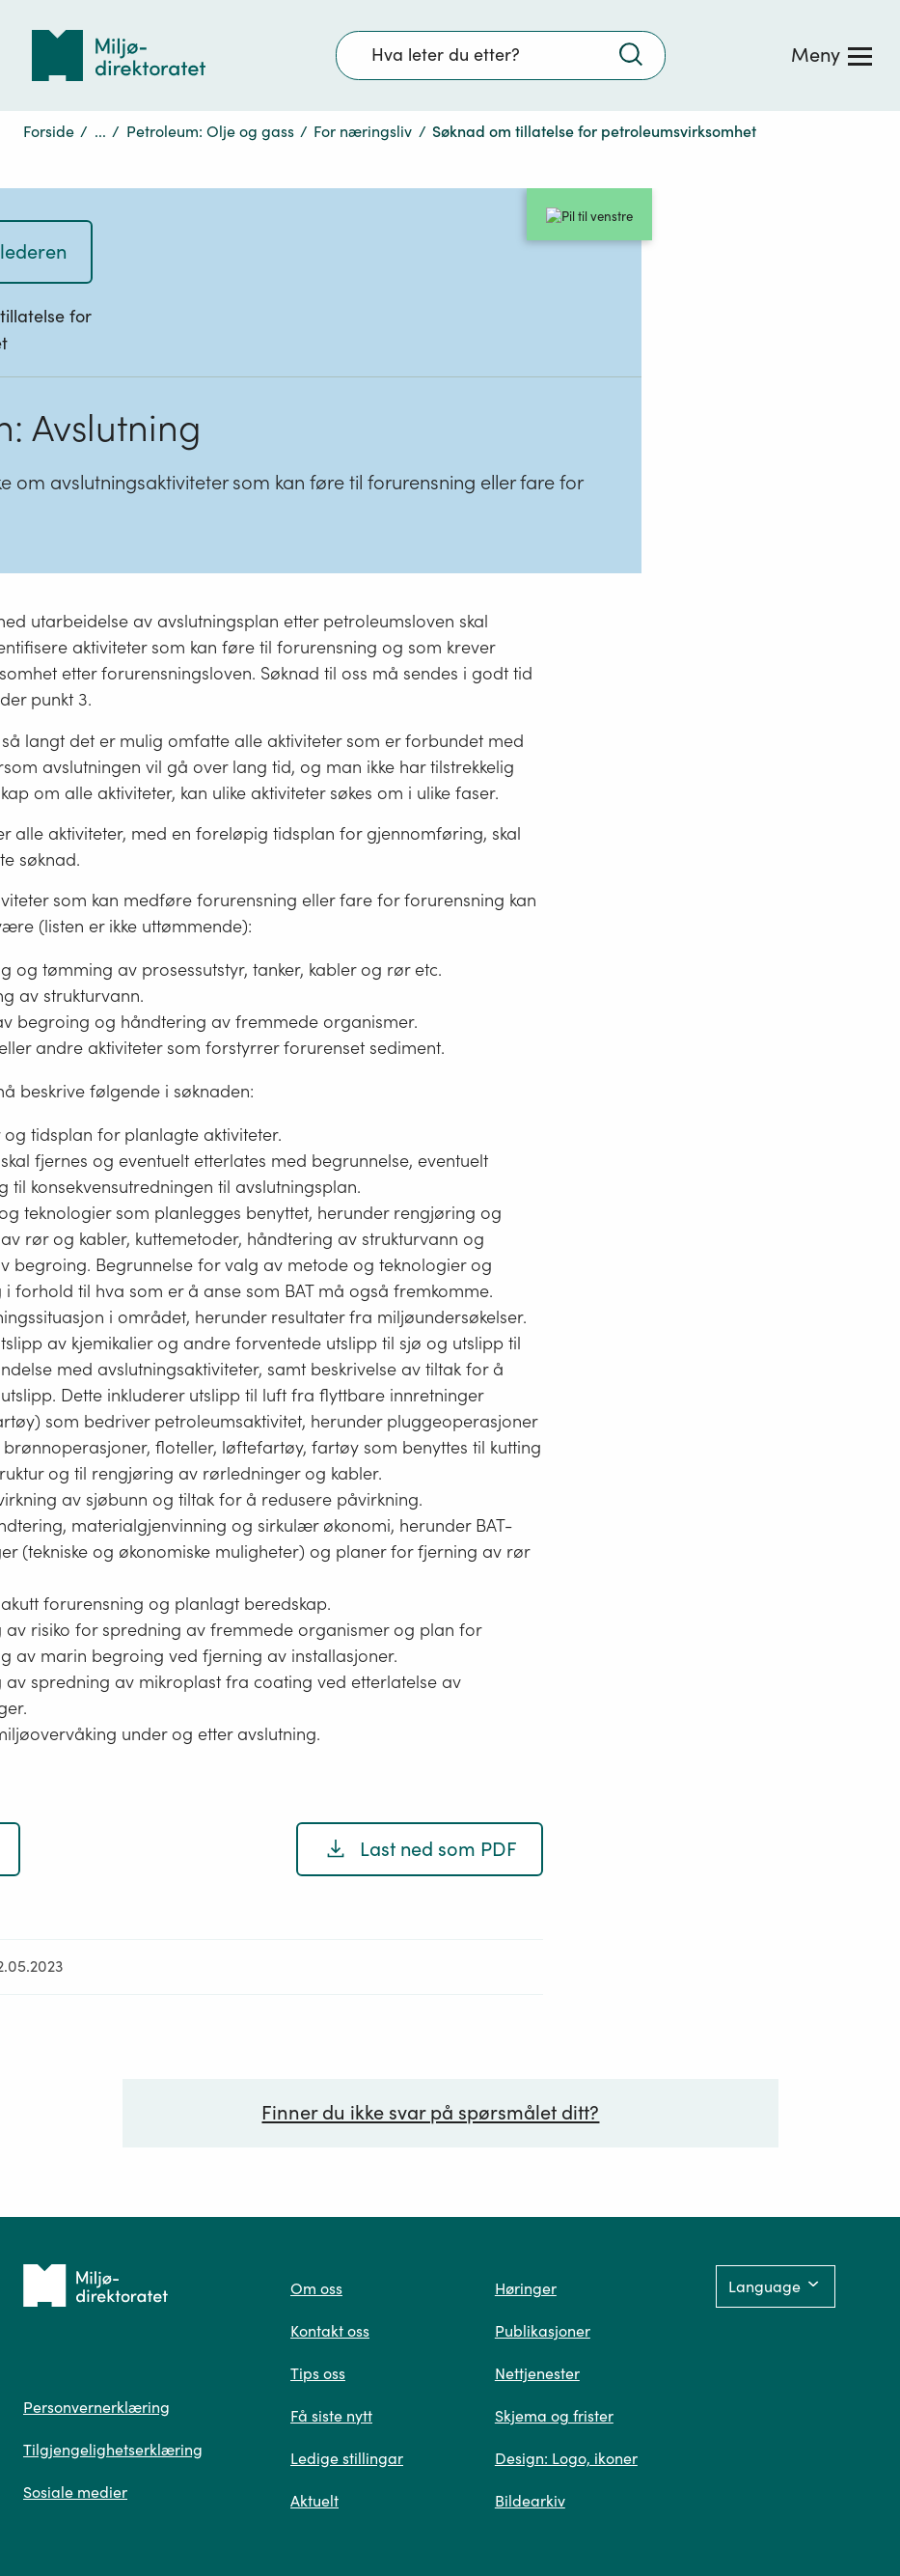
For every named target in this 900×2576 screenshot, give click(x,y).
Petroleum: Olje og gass (210, 131)
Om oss (316, 2288)
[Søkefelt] (501, 55)
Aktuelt (314, 2500)
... (100, 131)
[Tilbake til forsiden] (118, 55)
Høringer (526, 2288)
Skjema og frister (554, 2415)
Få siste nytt (331, 2415)
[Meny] (831, 55)
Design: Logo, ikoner (566, 2458)
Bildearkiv (530, 2500)
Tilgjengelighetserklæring (113, 2449)
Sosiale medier (75, 2492)
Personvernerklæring (96, 2407)
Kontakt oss (329, 2331)
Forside (48, 131)
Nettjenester (537, 2373)
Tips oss (317, 2373)
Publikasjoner (542, 2331)
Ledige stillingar (346, 2458)
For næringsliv (363, 131)
